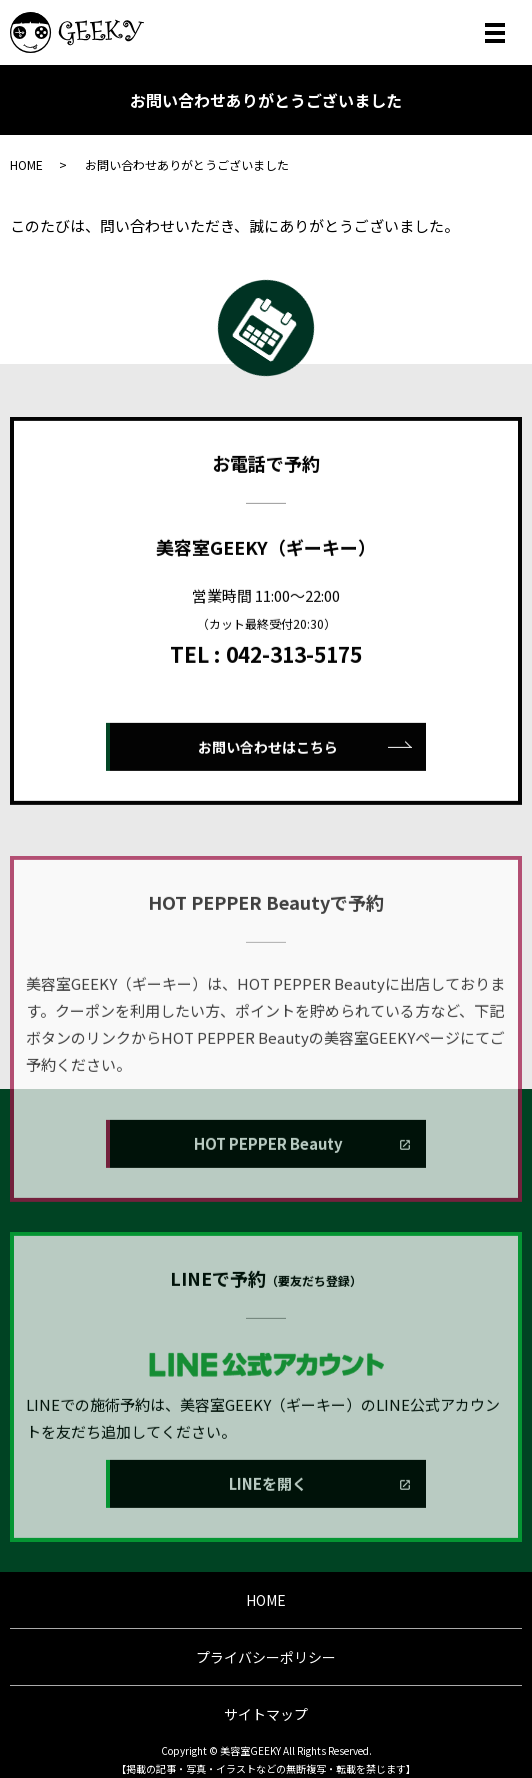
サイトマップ (266, 1714)
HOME (26, 164)
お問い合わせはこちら (268, 796)
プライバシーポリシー (266, 1657)
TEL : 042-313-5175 (266, 703)
